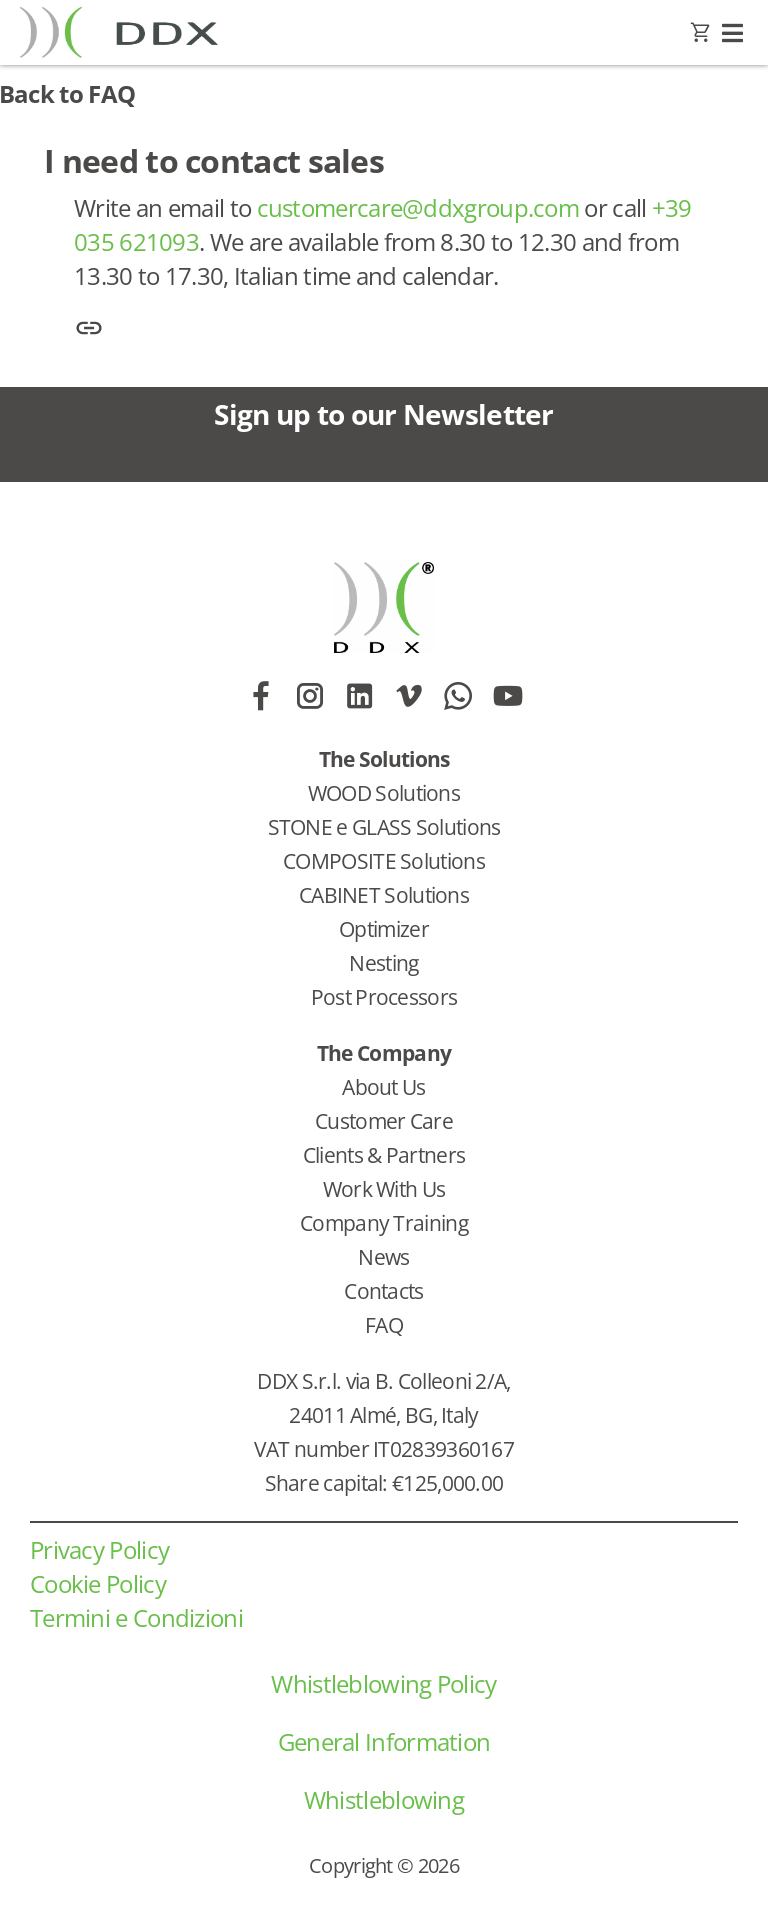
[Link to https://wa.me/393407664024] (457, 696)
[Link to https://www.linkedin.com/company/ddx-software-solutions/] (359, 696)
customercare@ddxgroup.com (418, 207)
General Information (384, 1741)
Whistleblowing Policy (383, 1683)
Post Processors (384, 997)
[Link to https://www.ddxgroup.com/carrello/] (700, 33)
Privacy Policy (99, 1549)
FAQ (384, 1325)
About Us (383, 1087)
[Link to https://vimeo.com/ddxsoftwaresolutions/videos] (408, 696)
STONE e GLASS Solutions (384, 827)
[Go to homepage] (133, 32)
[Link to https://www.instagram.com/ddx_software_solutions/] (309, 696)
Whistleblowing (384, 1799)
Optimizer (384, 929)
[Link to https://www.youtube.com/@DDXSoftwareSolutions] (507, 696)
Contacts (383, 1291)
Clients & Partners (384, 1155)
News (383, 1257)
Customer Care (384, 1121)
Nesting (383, 963)
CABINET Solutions (384, 895)
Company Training (384, 1223)
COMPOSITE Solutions (384, 861)
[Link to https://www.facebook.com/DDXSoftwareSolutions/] (260, 696)
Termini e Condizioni (136, 1617)
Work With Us (384, 1189)
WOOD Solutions (384, 793)
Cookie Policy (98, 1583)
